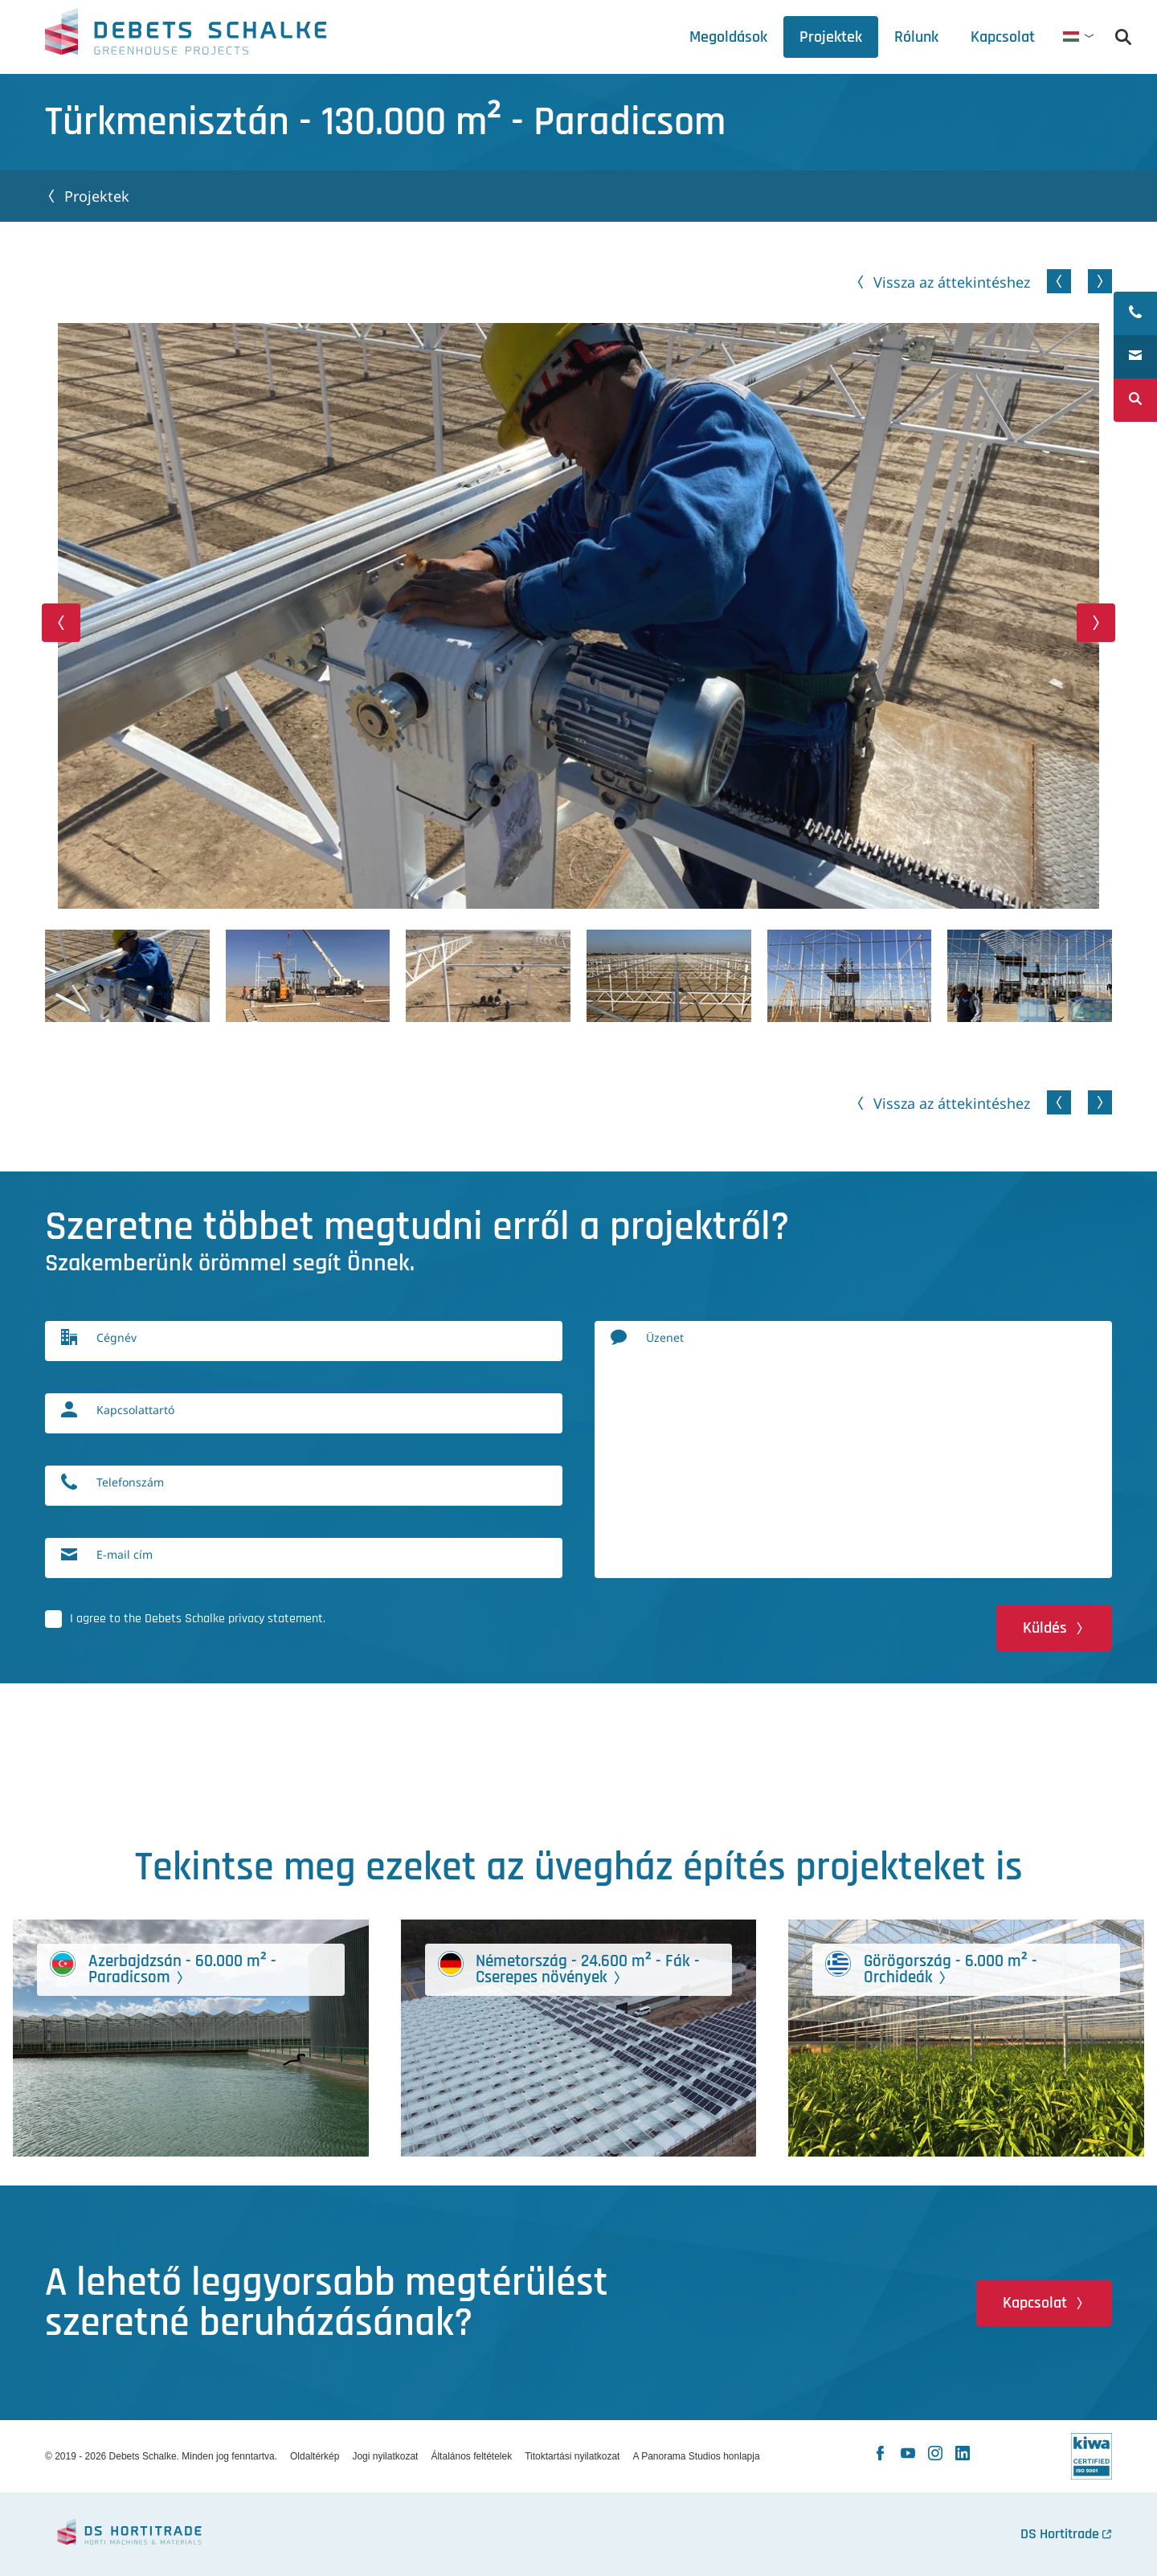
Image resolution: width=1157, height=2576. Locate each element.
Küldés (1045, 1627)
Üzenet (665, 1338)
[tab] (916, 37)
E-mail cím (124, 1555)
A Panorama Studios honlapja (695, 2456)
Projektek (96, 196)
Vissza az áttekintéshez (951, 282)
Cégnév (116, 1338)
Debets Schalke (185, 36)
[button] (61, 622)
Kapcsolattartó (135, 1410)
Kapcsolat (1035, 2302)
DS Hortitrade (1059, 2534)
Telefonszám (130, 1482)
